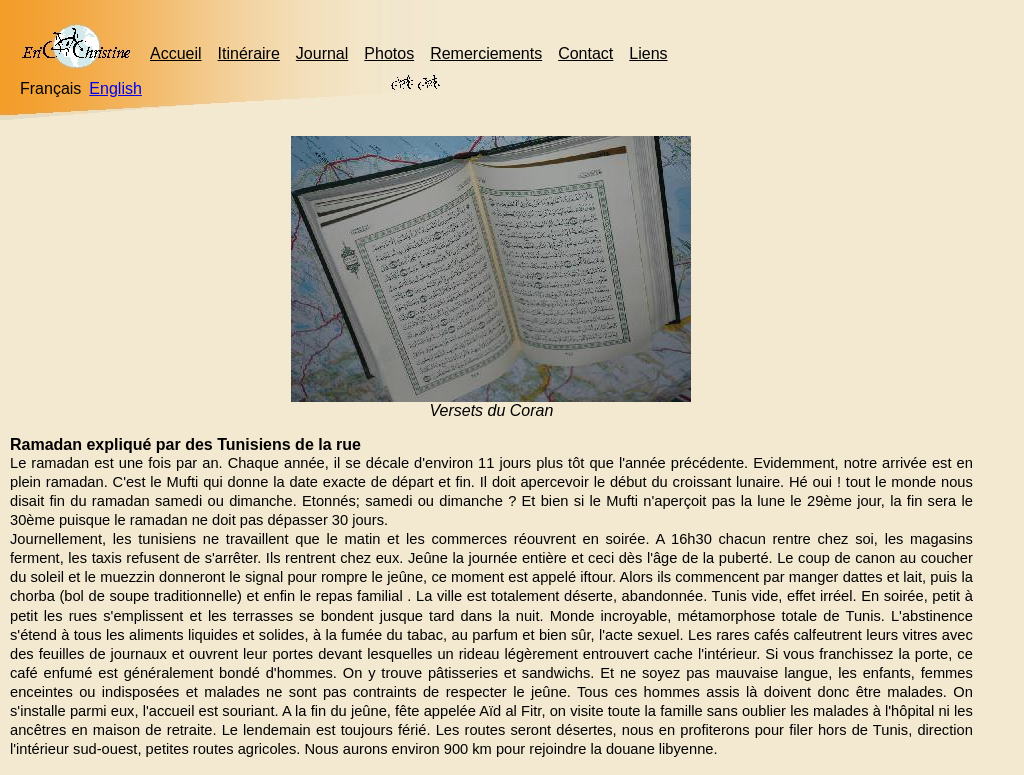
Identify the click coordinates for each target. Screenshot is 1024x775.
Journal (322, 53)
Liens (648, 53)
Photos (389, 53)
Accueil (176, 53)
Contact (585, 53)
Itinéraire (249, 53)
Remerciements (486, 53)
